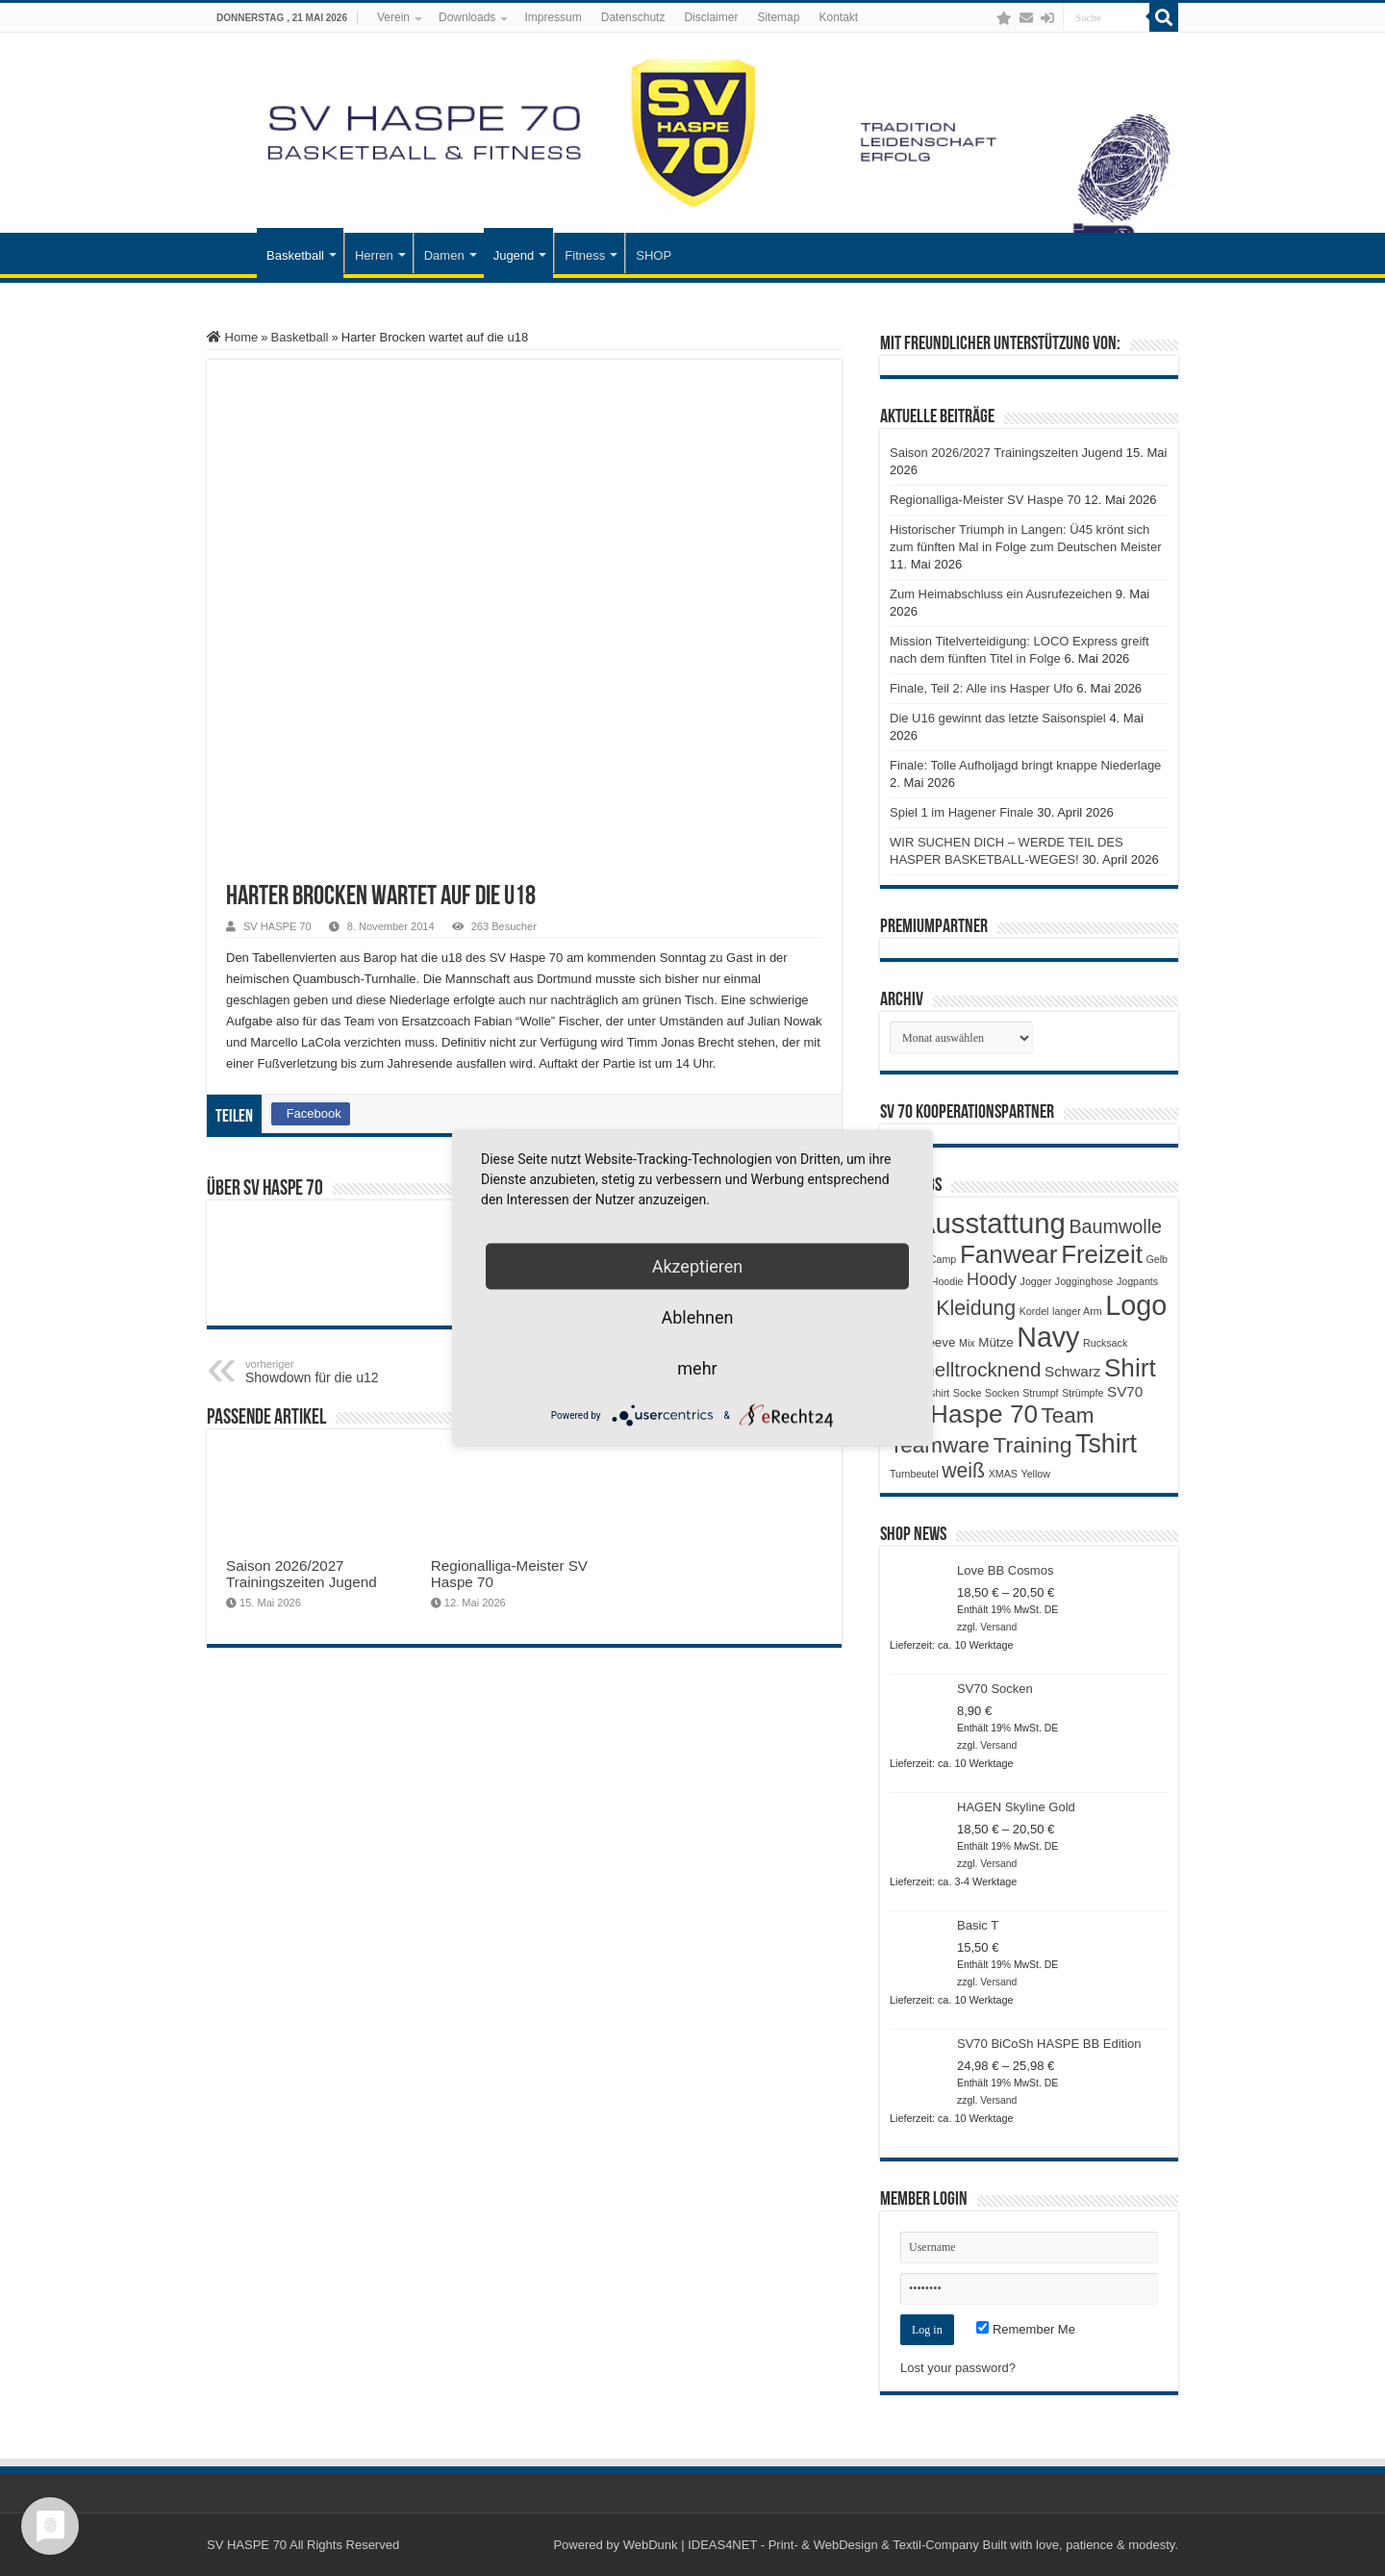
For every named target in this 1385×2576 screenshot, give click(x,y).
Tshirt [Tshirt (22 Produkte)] (1106, 1443)
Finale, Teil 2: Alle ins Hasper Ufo (981, 688)
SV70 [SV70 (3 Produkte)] (1125, 1391)
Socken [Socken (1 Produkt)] (1002, 1393)
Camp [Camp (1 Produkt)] (942, 1259)
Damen (444, 255)
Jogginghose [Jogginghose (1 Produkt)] (1084, 1281)
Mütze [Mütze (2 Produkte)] (995, 1342)
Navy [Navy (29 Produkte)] (1048, 1337)
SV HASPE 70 (277, 926)
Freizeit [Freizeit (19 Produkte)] (1102, 1254)
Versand (998, 1627)
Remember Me (1025, 2329)
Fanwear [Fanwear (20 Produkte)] (1009, 1254)
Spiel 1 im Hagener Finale (962, 812)
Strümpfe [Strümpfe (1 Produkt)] (1082, 1393)
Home (232, 337)
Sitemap (778, 17)
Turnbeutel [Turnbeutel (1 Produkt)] (914, 1473)
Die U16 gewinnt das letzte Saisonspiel (998, 718)
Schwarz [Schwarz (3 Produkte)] (1072, 1371)
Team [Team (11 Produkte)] (1068, 1415)
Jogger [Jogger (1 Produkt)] (1036, 1281)
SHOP (653, 255)
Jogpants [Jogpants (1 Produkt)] (1137, 1281)
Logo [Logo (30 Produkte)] (1136, 1305)
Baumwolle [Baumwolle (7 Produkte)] (1115, 1226)
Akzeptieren (697, 1266)
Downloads (467, 17)
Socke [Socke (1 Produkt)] (967, 1393)
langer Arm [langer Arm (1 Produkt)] (1077, 1311)
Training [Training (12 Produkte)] (1032, 1444)
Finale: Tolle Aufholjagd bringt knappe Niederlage (1025, 765)
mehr (697, 1368)
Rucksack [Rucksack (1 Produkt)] (1105, 1343)
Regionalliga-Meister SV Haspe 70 (985, 499)
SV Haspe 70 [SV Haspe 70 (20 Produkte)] (964, 1414)
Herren (374, 255)
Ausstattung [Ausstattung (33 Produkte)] (991, 1223)
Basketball (295, 255)
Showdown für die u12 (343, 1371)
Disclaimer (711, 17)
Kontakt (838, 17)
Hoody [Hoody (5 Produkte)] (992, 1279)
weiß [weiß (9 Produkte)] (963, 1470)
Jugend (514, 255)
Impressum (552, 17)
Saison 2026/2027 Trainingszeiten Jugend (301, 1573)
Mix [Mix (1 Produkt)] (967, 1343)
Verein (393, 17)
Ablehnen (697, 1317)
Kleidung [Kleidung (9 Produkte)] (976, 1308)
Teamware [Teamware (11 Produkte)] (940, 1445)
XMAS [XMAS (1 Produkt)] (1003, 1473)
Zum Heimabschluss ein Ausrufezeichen (1001, 594)
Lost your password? (958, 2368)
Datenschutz (633, 17)
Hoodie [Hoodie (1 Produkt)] (947, 1281)
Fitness (585, 255)
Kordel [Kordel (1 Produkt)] (1034, 1311)
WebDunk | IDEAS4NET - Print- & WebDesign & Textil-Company (801, 2545)
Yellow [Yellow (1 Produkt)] (1035, 1473)
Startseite (232, 253)
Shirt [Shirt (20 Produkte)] (1130, 1367)
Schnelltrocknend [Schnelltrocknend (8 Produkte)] (965, 1369)
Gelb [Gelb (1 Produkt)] (1157, 1259)
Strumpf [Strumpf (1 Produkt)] (1040, 1393)
